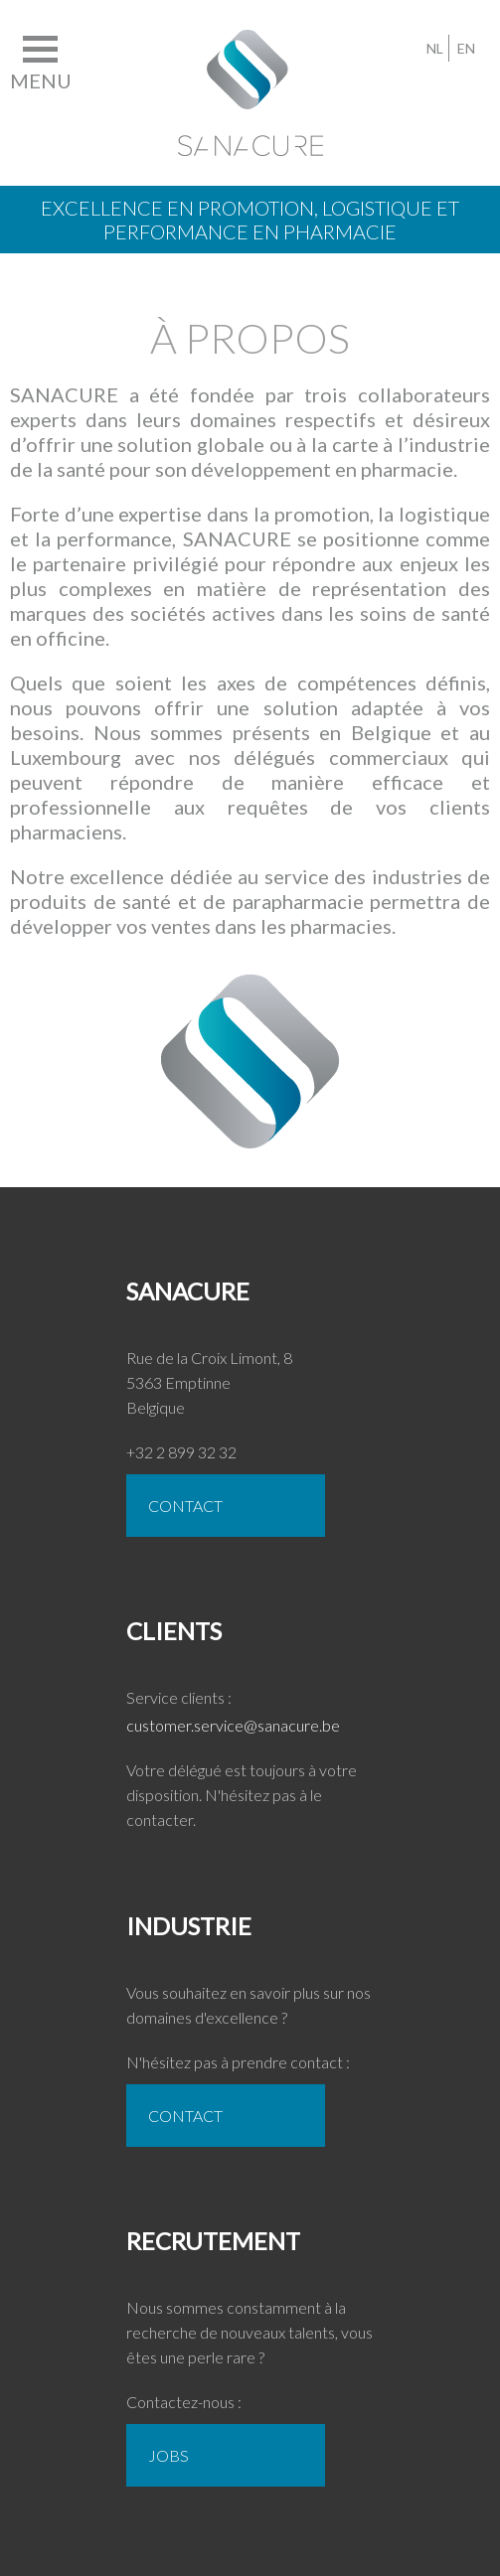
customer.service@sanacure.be (233, 1725)
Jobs (168, 2455)
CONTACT (185, 1505)
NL (434, 48)
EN (466, 48)
